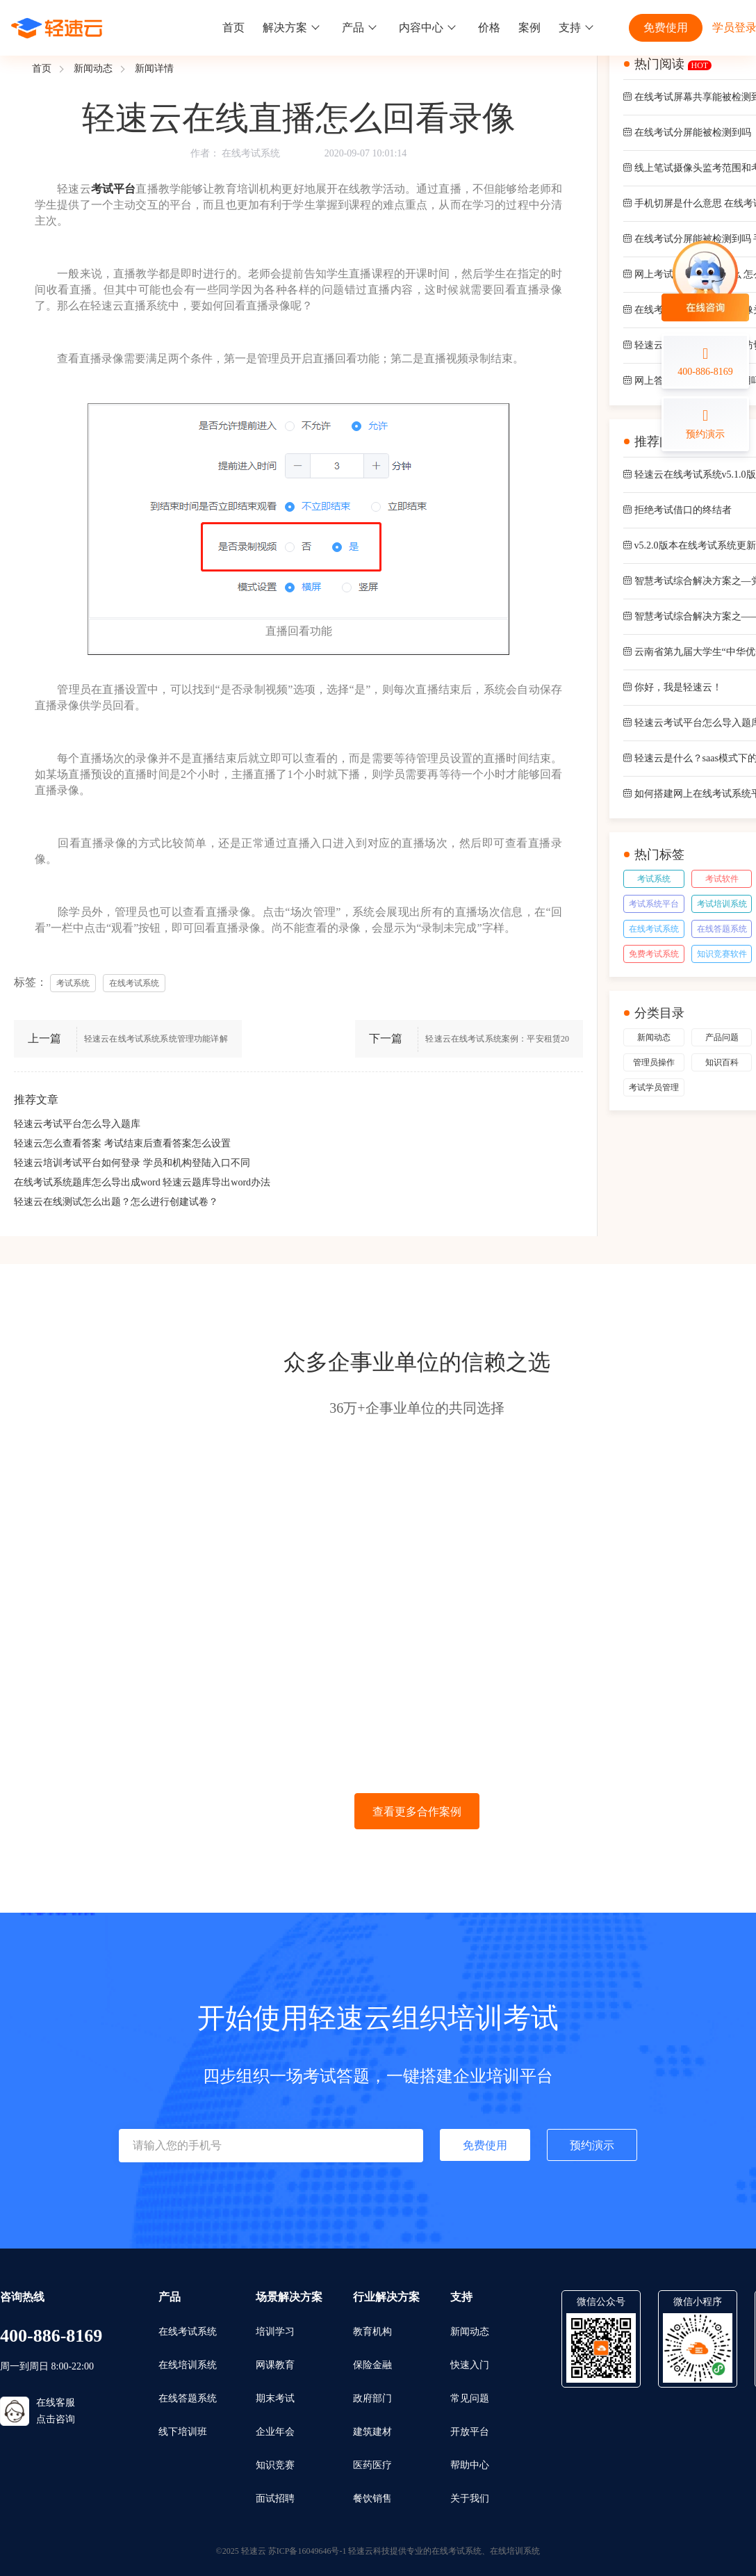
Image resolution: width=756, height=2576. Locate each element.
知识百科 (722, 1062)
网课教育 (275, 2365)
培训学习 (275, 2331)
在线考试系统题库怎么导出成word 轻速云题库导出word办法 (142, 1182)
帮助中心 (469, 2465)
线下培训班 (182, 2432)
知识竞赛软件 (722, 954)
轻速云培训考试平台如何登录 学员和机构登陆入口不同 (132, 1163)
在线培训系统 (187, 2365)
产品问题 (722, 1037)
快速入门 (469, 2365)
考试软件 (722, 879)
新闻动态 (93, 68)
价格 (489, 27)
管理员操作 (654, 1062)
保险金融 (372, 2365)
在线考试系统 (251, 153)
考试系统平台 (654, 904)
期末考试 (275, 2398)
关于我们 (469, 2498)
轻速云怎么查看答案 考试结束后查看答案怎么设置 (122, 1143)
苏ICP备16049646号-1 (307, 2551)
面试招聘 (275, 2498)
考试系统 (654, 879)
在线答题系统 (722, 929)
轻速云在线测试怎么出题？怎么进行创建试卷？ (116, 1202)
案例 (529, 27)
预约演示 (592, 2145)
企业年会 (275, 2432)
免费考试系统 (654, 954)
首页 (233, 27)
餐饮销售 (372, 2498)
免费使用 (665, 27)
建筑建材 (372, 2432)
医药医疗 (372, 2465)
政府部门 (372, 2398)
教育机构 (372, 2331)
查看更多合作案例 (416, 1811)
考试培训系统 (722, 904)
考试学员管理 (654, 1087)
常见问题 (469, 2398)
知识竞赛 (275, 2465)
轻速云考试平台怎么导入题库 (77, 1124)
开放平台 (469, 2432)
